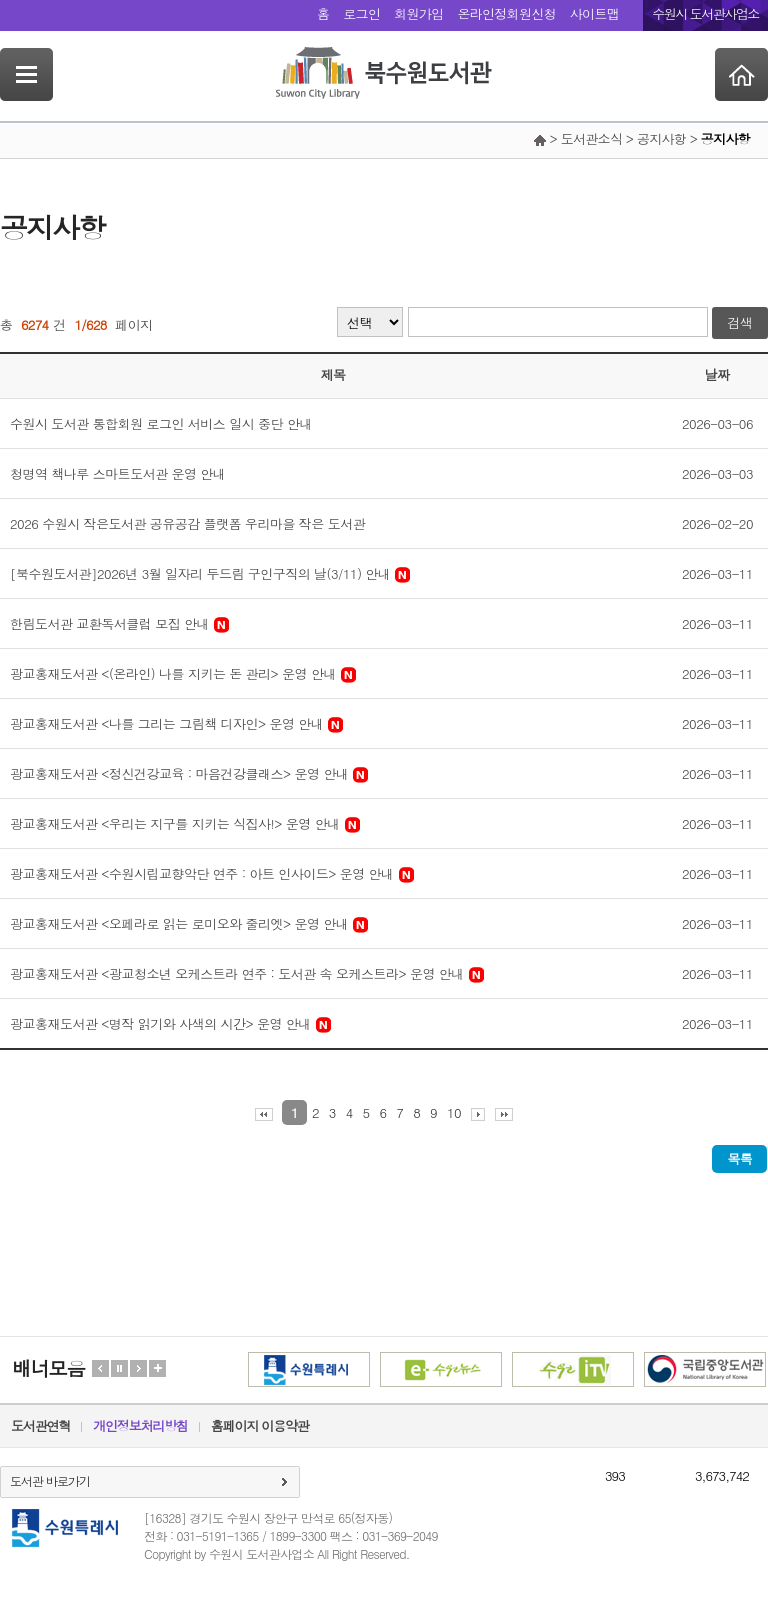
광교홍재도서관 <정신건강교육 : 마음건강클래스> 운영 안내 (179, 773)
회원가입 (418, 13)
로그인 (361, 13)
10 (454, 1113)
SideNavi (26, 74)
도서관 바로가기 (50, 1480)
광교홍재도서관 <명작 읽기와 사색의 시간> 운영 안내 (160, 1023)
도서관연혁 (40, 1425)
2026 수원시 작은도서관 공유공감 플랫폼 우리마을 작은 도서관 (187, 523)
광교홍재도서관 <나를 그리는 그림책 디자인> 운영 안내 (166, 723)
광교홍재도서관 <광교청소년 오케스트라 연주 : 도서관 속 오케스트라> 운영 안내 (237, 973)
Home (741, 74)
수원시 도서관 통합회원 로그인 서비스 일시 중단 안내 (161, 423)
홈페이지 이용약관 (260, 1425)
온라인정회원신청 (506, 13)
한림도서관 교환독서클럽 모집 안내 (109, 623)
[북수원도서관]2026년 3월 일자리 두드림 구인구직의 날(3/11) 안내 (200, 573)
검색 (740, 322)
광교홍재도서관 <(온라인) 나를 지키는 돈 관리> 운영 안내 (173, 673)
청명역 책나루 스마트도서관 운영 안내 (117, 473)
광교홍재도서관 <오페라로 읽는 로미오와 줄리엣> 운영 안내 (179, 923)
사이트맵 (594, 13)
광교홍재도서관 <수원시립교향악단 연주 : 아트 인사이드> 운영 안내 (202, 873)
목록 (739, 1158)
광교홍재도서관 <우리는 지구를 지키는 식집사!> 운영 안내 (175, 823)
